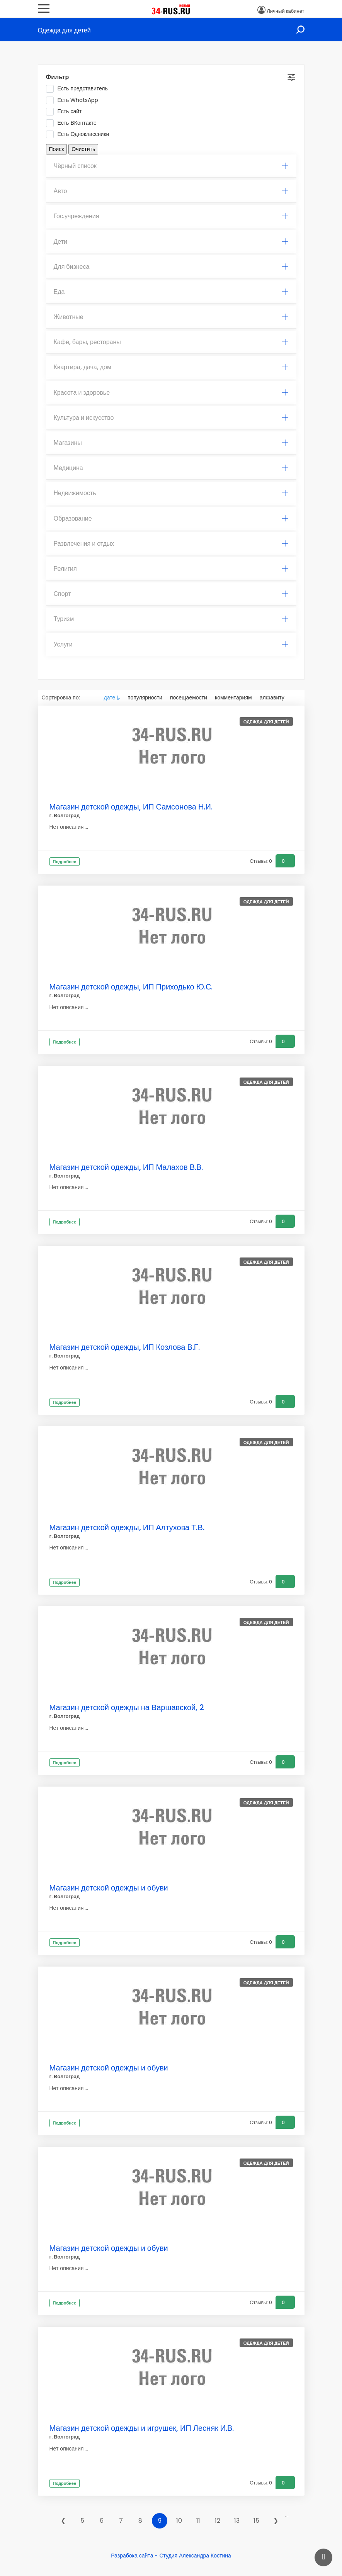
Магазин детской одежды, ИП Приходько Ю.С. (131, 986)
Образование (171, 518)
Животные (171, 317)
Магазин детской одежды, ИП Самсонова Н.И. (131, 806)
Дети (171, 241)
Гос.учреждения (171, 216)
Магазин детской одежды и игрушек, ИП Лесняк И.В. (141, 2428)
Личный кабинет (285, 11)
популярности (145, 697)
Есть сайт (66, 111)
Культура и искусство (171, 417)
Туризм (171, 619)
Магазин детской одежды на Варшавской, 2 (126, 1707)
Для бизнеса (171, 266)
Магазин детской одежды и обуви (108, 1887)
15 (256, 2520)
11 (198, 2520)
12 (217, 2520)
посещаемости (188, 697)
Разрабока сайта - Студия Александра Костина (171, 2555)
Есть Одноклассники (80, 134)
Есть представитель (79, 89)
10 (179, 2520)
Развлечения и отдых (171, 543)
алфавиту (272, 697)
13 (237, 2520)
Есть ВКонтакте (74, 123)
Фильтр (57, 77)
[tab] (171, 166)
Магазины (171, 442)
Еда (171, 291)
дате (110, 697)
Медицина (171, 468)
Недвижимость (171, 493)
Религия (171, 568)
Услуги (171, 644)
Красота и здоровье (171, 392)
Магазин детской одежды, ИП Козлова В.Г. (124, 1347)
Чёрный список (171, 166)
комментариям (233, 697)
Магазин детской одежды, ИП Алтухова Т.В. (126, 1527)
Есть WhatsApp (75, 100)
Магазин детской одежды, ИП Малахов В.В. (126, 1167)
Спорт (171, 593)
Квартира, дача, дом (171, 367)
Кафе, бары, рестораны (171, 342)
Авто (171, 191)
